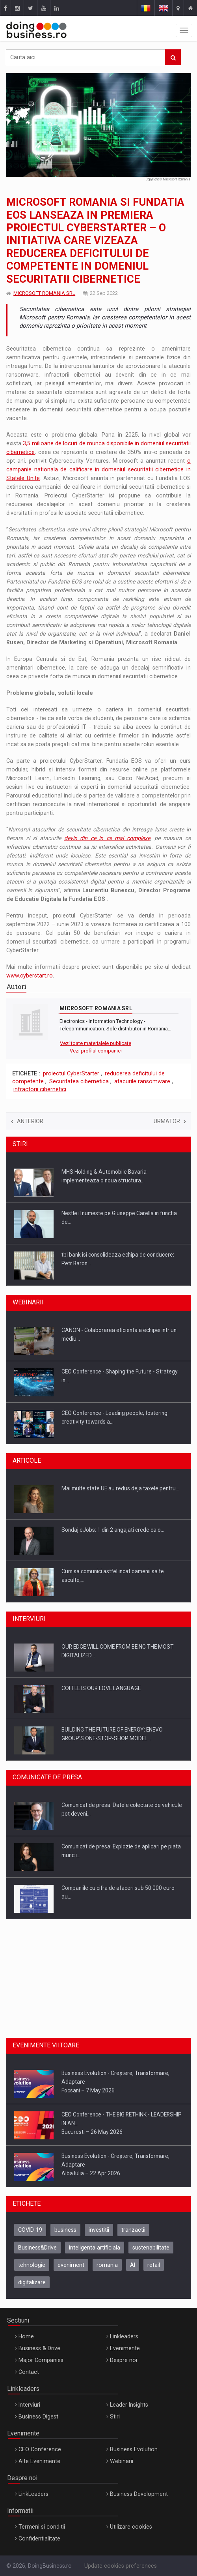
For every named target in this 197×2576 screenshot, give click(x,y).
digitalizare (32, 2282)
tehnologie (31, 2265)
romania (107, 2265)
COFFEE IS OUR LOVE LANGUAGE (101, 1688)
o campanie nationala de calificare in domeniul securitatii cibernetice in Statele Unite (98, 469)
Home (26, 2336)
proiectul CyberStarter (71, 1073)
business (65, 2230)
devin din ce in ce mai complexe (107, 838)
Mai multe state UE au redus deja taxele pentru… (120, 1488)
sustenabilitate (150, 2247)
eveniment (71, 2265)
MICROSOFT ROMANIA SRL (44, 293)
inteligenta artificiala (94, 2247)
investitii (99, 2230)
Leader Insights (129, 2405)
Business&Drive (37, 2247)
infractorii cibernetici (39, 1089)
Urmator (170, 1121)
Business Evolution (134, 2449)
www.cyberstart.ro (29, 975)
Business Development (139, 2494)
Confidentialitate (39, 2538)
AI (132, 2265)
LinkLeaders (33, 2494)
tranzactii (133, 2230)
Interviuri (29, 2405)
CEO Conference (40, 2449)
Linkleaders (124, 2336)
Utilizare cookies (131, 2526)
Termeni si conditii (42, 2526)
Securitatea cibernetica (79, 1081)
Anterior (27, 1121)
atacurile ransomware (142, 1081)
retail (153, 2265)
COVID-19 (30, 2230)
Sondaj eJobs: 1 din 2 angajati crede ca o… (112, 1530)
